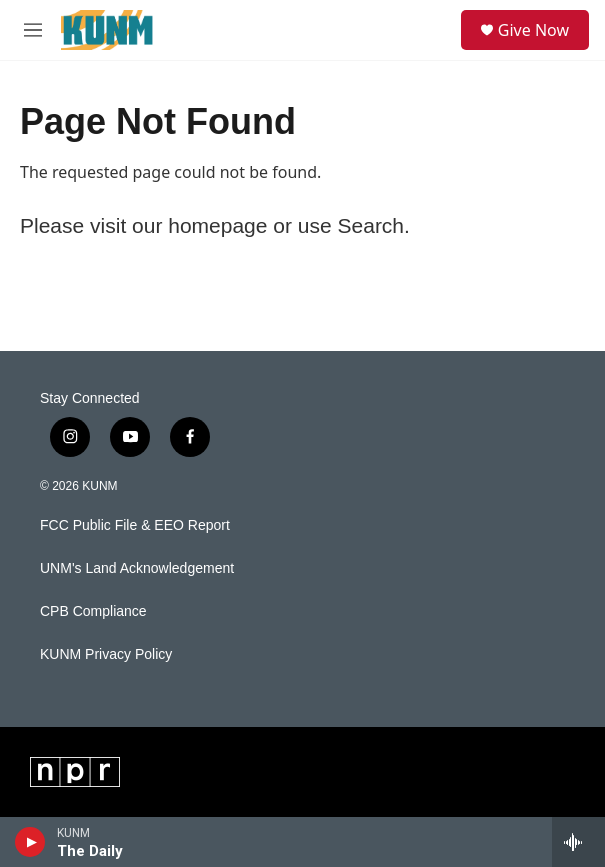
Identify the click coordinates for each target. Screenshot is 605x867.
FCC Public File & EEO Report (135, 525)
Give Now (533, 30)
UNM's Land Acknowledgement (137, 568)
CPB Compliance (93, 611)
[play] (30, 842)
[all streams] (578, 842)
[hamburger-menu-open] (33, 30)
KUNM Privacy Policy (106, 654)
